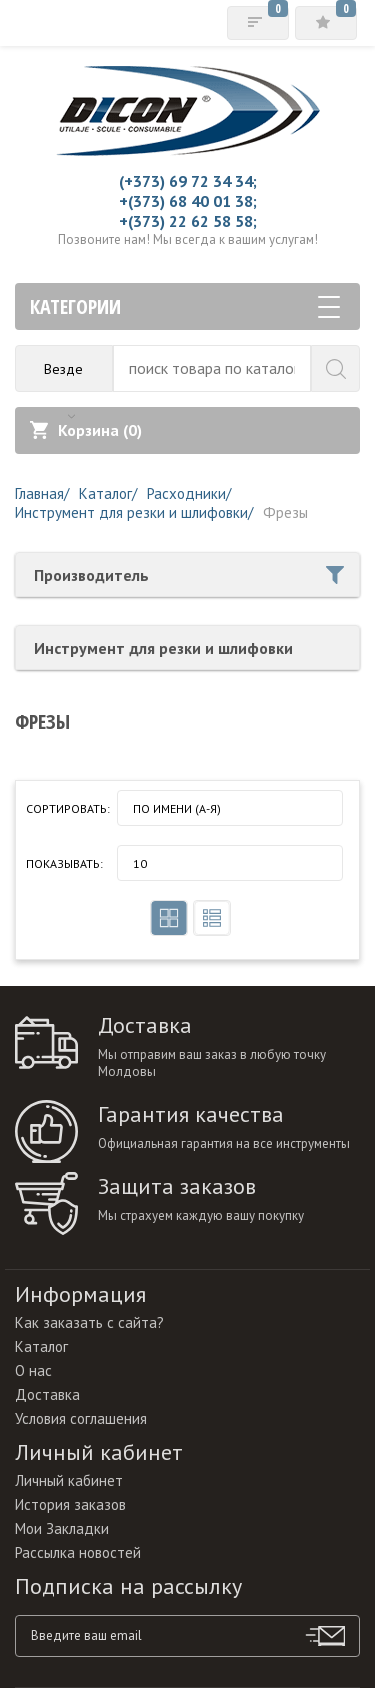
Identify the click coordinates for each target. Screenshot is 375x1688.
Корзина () (86, 430)
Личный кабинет (69, 1480)
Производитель (189, 575)
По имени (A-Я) (177, 808)
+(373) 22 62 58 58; (188, 221)
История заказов (70, 1504)
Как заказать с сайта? (89, 1322)
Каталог (41, 1346)
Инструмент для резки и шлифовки (163, 648)
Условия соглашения (81, 1418)
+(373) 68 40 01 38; (188, 201)
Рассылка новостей (78, 1552)
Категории (185, 306)
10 (140, 863)
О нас (33, 1370)
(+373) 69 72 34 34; (188, 181)
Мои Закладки (62, 1528)
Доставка (47, 1394)
